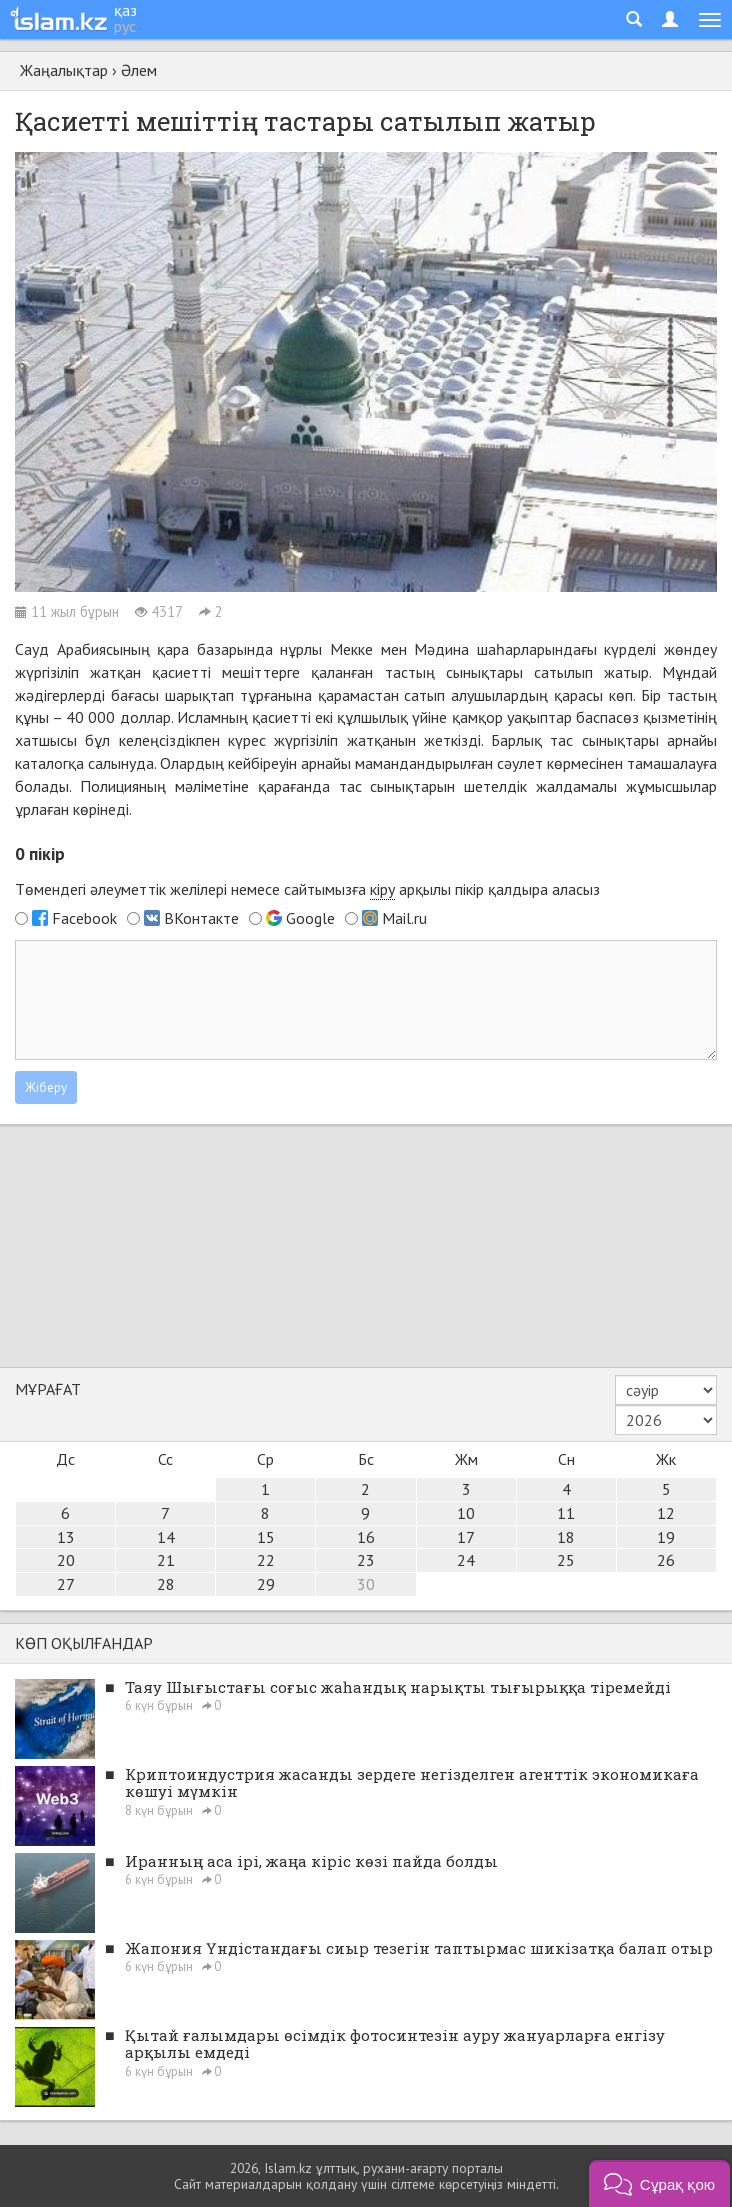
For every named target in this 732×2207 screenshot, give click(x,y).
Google (310, 918)
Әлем (139, 70)
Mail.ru (404, 918)
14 (166, 1537)
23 (366, 1560)
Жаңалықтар (64, 70)
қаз (125, 10)
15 (266, 1537)
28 (166, 1584)
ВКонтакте (201, 918)
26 (666, 1560)
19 (666, 1537)
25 (566, 1560)
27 (66, 1584)
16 (366, 1537)
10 (466, 1513)
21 (166, 1560)
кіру (382, 889)
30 (366, 1584)
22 (266, 1560)
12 (666, 1513)
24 (466, 1560)
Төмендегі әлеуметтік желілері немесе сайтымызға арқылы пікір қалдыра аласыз (307, 889)
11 (566, 1513)
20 (66, 1560)
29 (266, 1584)
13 (66, 1537)
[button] (659, 2183)
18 (566, 1537)
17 (466, 1537)
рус (125, 26)
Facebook (84, 918)
